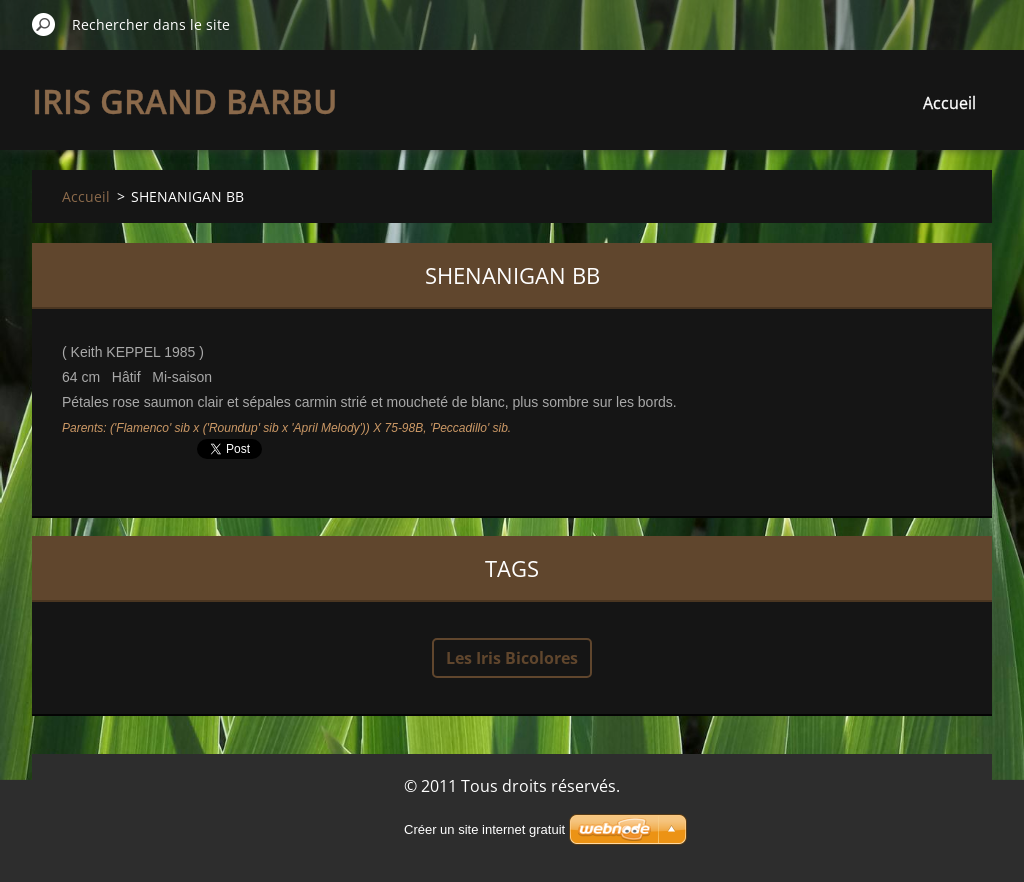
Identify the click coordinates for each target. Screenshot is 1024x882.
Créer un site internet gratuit (484, 829)
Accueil (949, 103)
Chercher (44, 24)
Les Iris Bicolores (512, 658)
